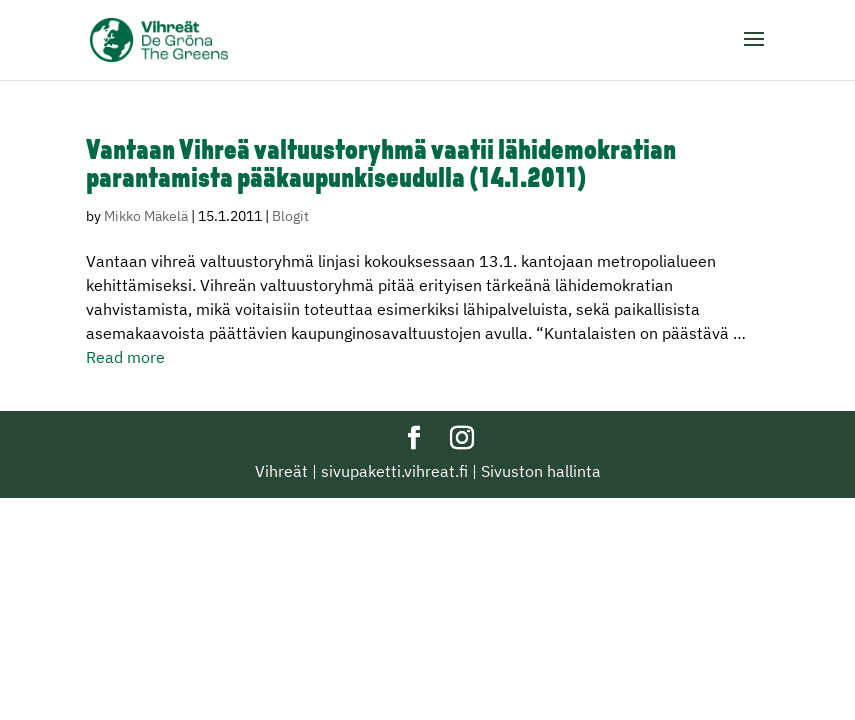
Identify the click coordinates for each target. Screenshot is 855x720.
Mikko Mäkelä (146, 216)
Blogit (290, 216)
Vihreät (281, 471)
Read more (125, 357)
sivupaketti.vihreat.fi (394, 471)
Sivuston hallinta (541, 471)
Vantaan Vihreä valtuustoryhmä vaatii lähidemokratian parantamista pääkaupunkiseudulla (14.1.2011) (381, 166)
